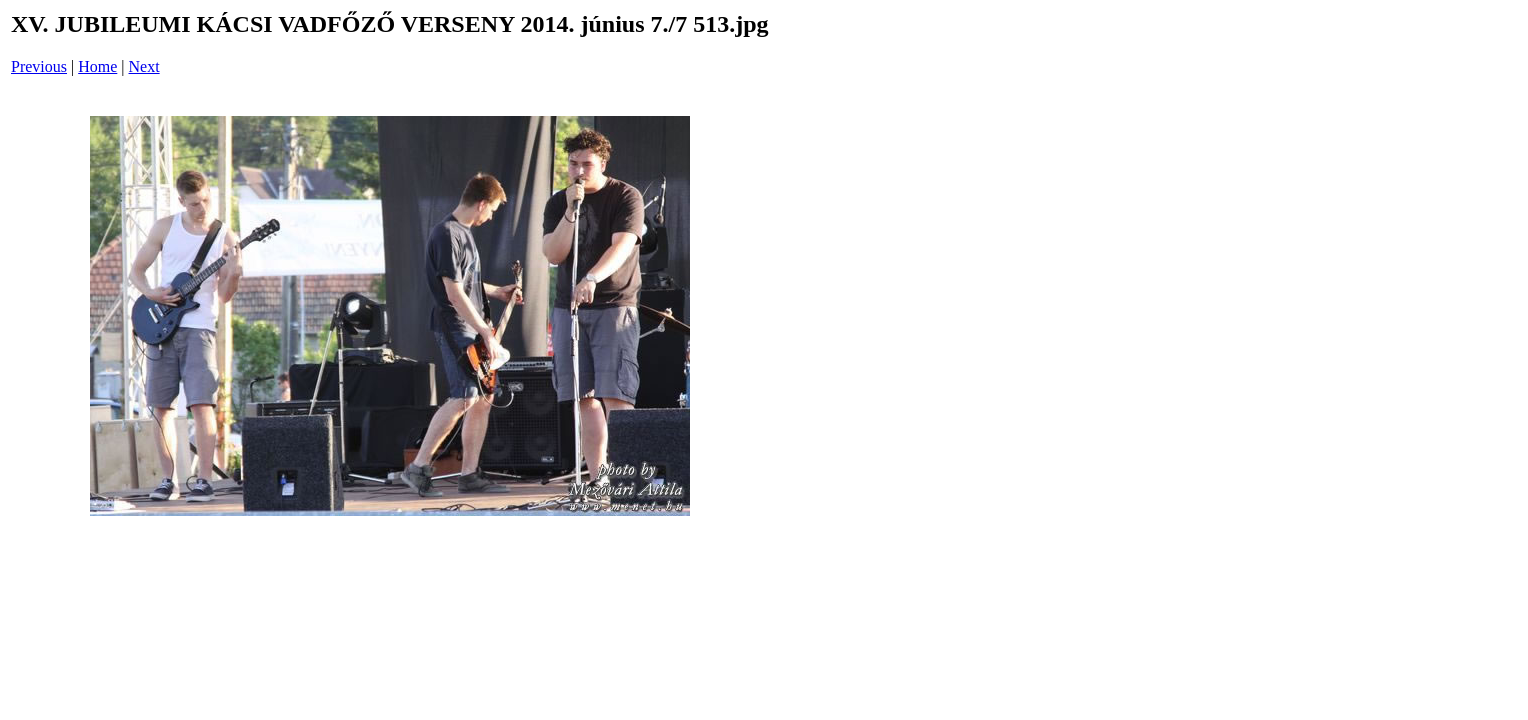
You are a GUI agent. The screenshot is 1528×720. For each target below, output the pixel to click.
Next (144, 66)
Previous (39, 66)
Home (97, 66)
